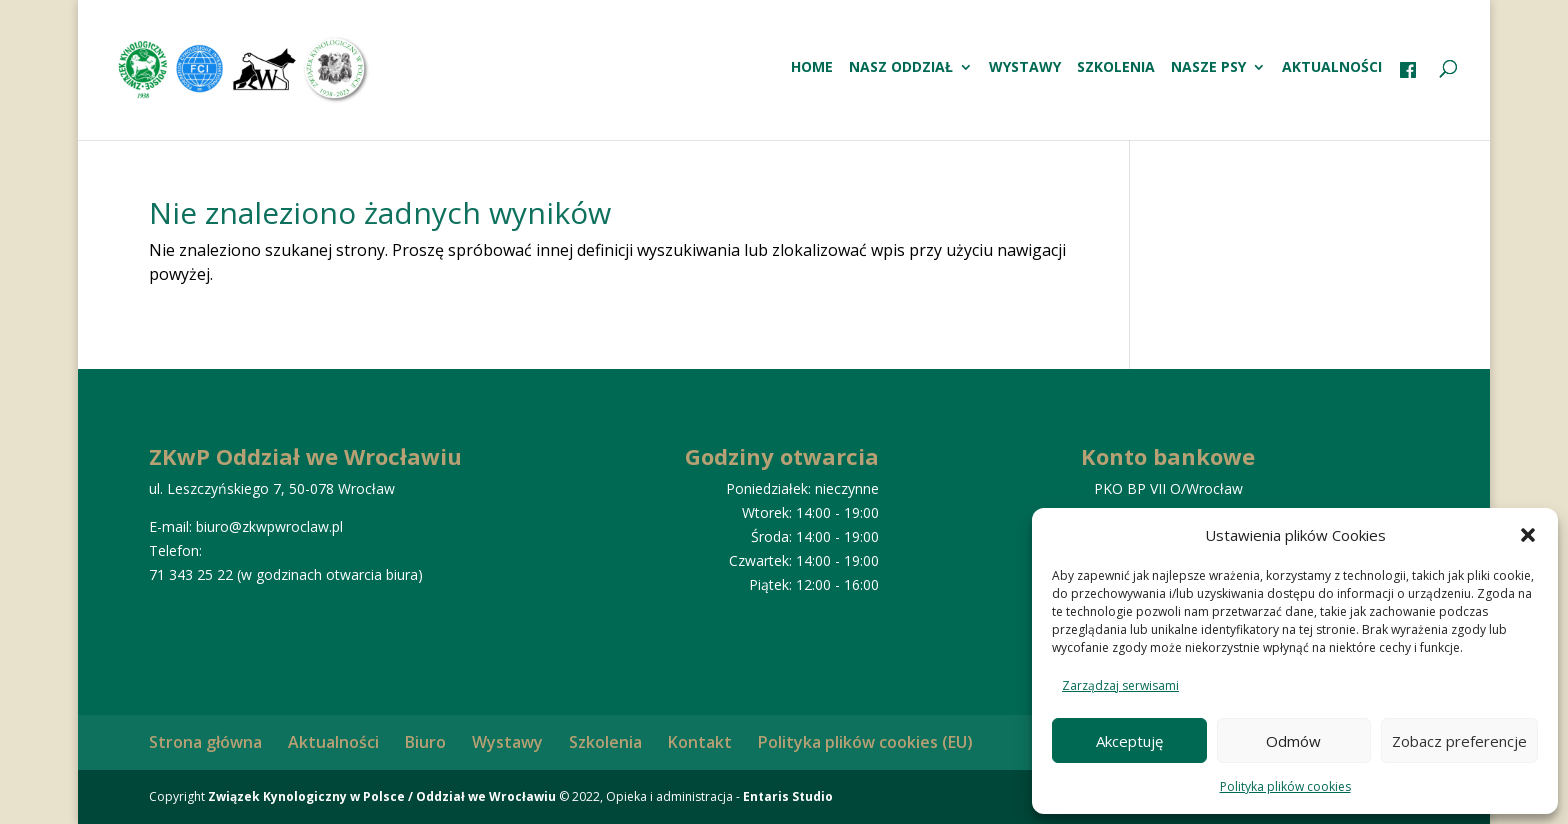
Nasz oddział (901, 68)
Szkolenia (1116, 68)
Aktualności (1332, 68)
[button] (1528, 535)
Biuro (425, 742)
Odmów (1293, 741)
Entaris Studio (788, 796)
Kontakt (700, 742)
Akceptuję (1129, 741)
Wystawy (1025, 68)
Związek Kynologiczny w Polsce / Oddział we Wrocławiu (382, 796)
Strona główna (205, 742)
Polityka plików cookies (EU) (865, 742)
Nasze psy (1208, 68)
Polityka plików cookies (1285, 786)
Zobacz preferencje (1459, 741)
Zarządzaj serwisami (1120, 685)
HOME (812, 68)
